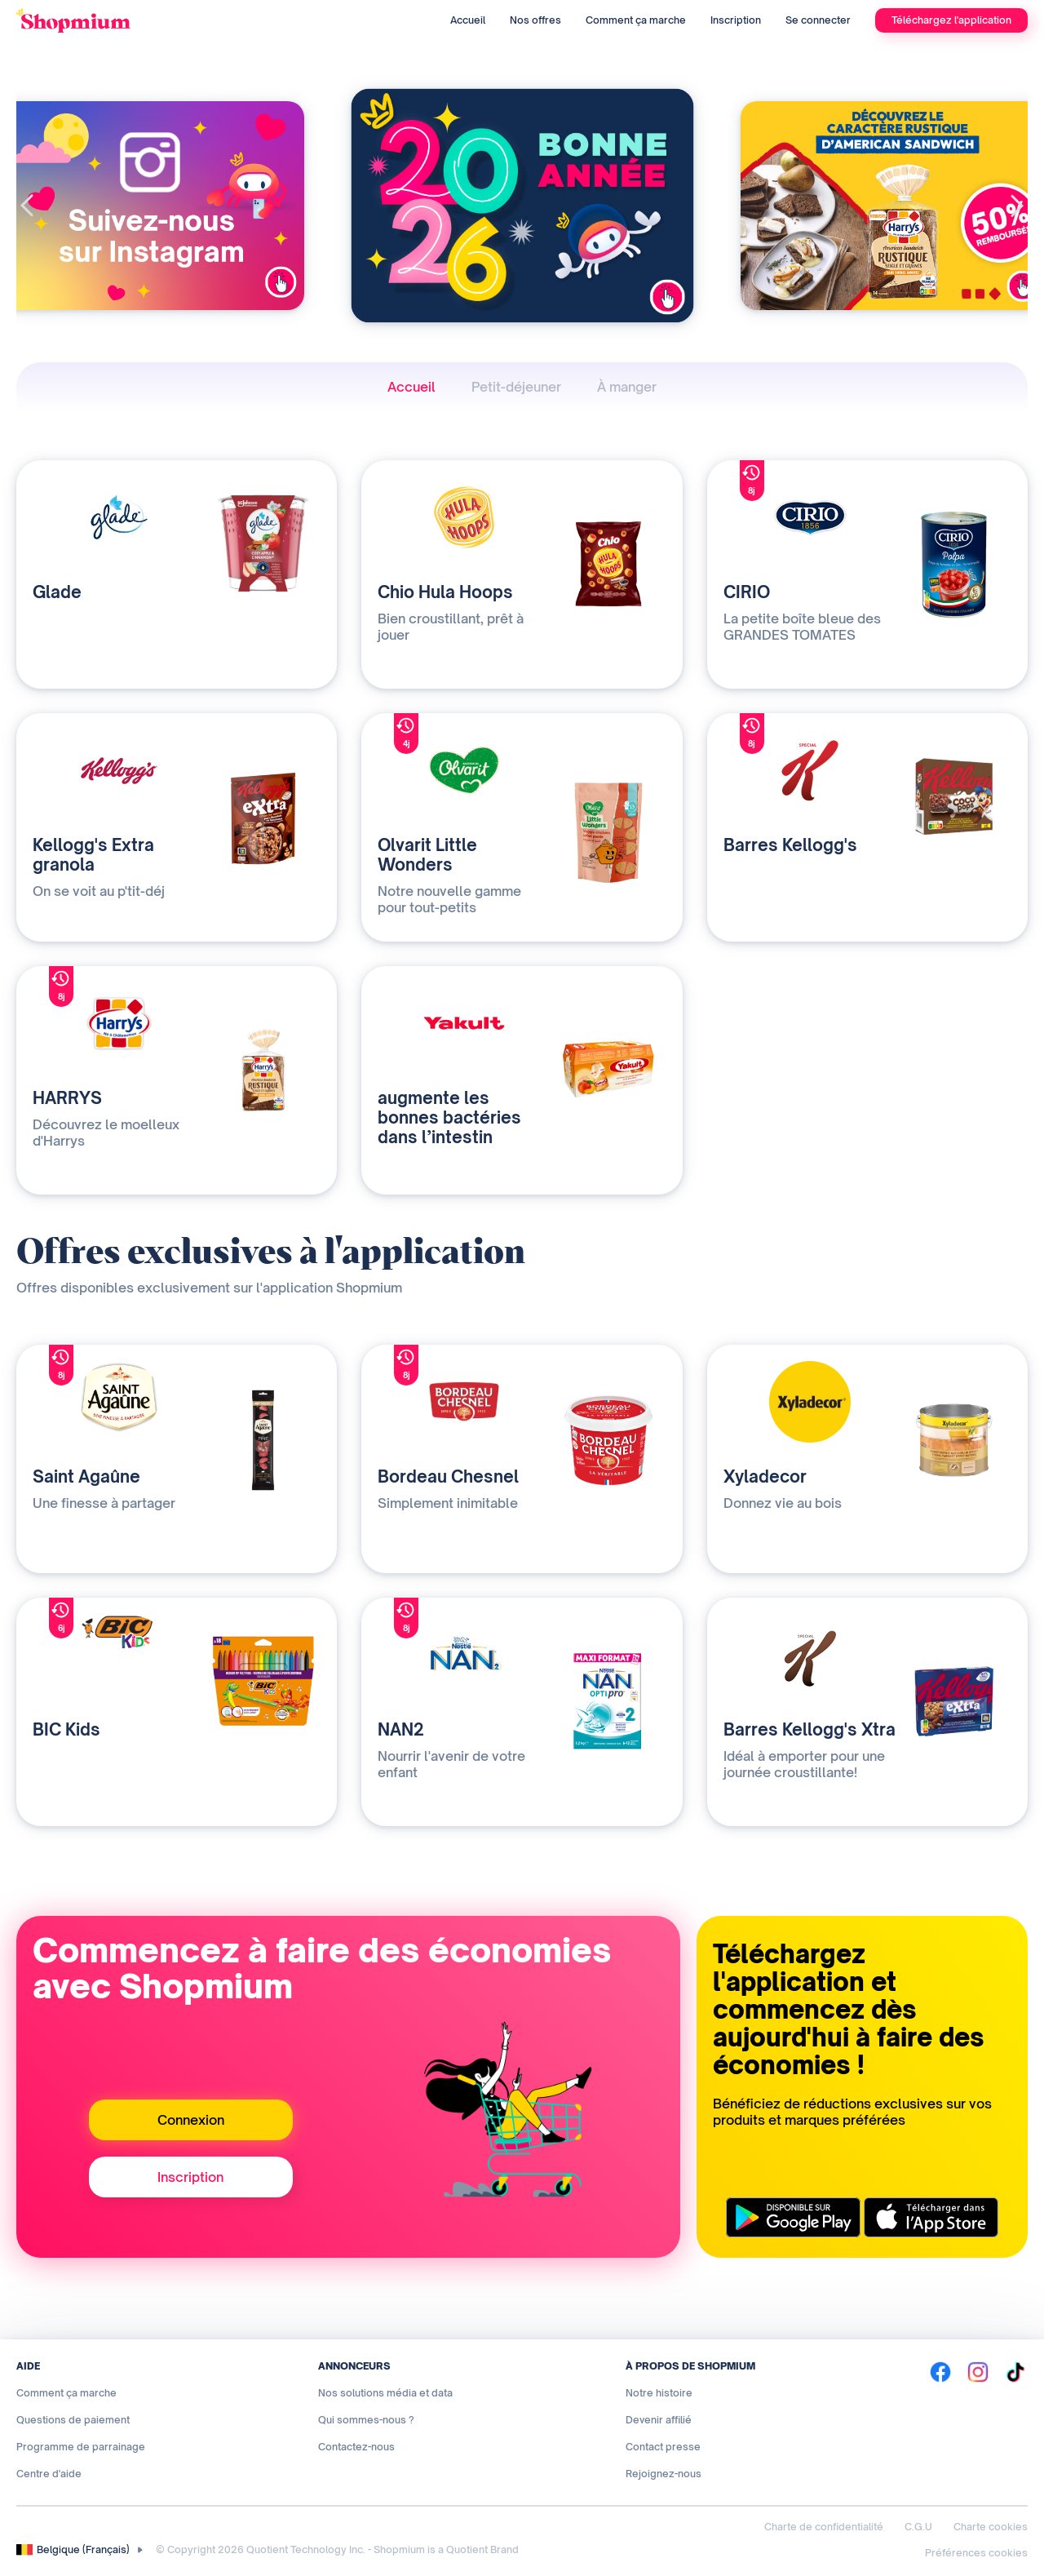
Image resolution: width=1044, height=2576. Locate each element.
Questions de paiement (73, 2420)
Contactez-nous (356, 2447)
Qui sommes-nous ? (366, 2420)
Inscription (735, 20)
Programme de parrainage (80, 2447)
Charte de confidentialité (823, 2527)
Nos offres (535, 20)
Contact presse (663, 2447)
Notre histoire (659, 2393)
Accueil (467, 20)
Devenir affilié (659, 2420)
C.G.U (918, 2527)
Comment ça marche (636, 20)
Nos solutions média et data (385, 2393)
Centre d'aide (49, 2473)
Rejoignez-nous (663, 2473)
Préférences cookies (976, 2553)
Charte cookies (990, 2527)
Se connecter (818, 20)
